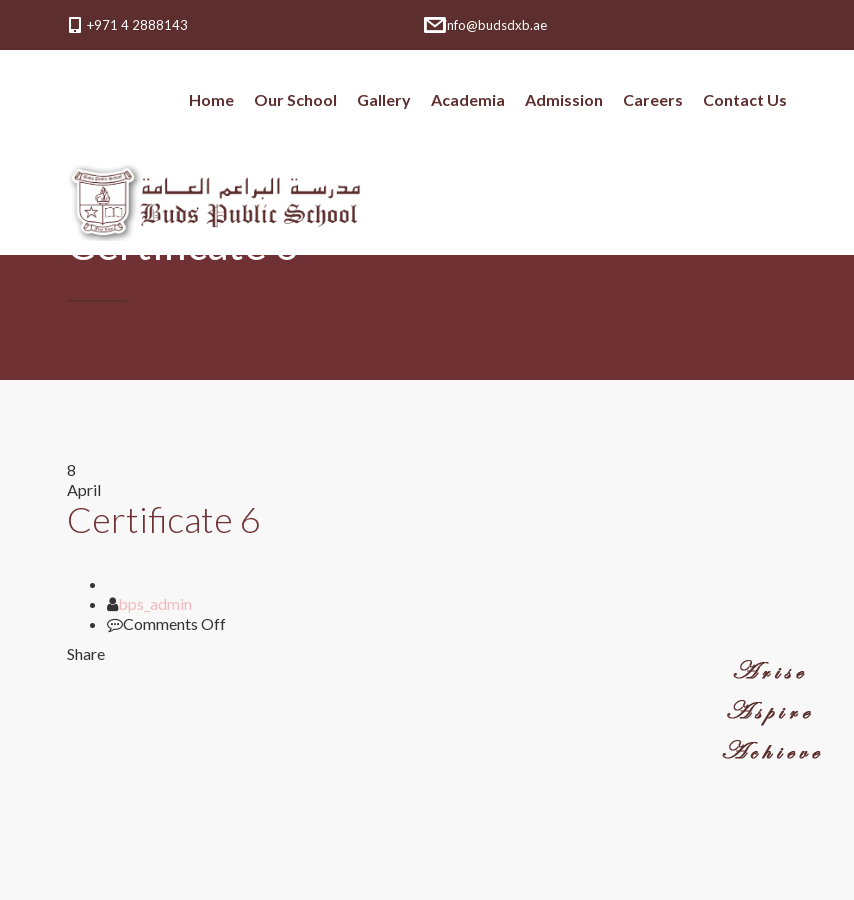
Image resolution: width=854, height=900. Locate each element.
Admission (564, 99)
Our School (295, 99)
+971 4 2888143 (137, 25)
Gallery (384, 99)
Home (211, 99)
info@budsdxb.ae (495, 25)
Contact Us (745, 99)
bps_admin (155, 603)
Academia (468, 99)
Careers (653, 99)
